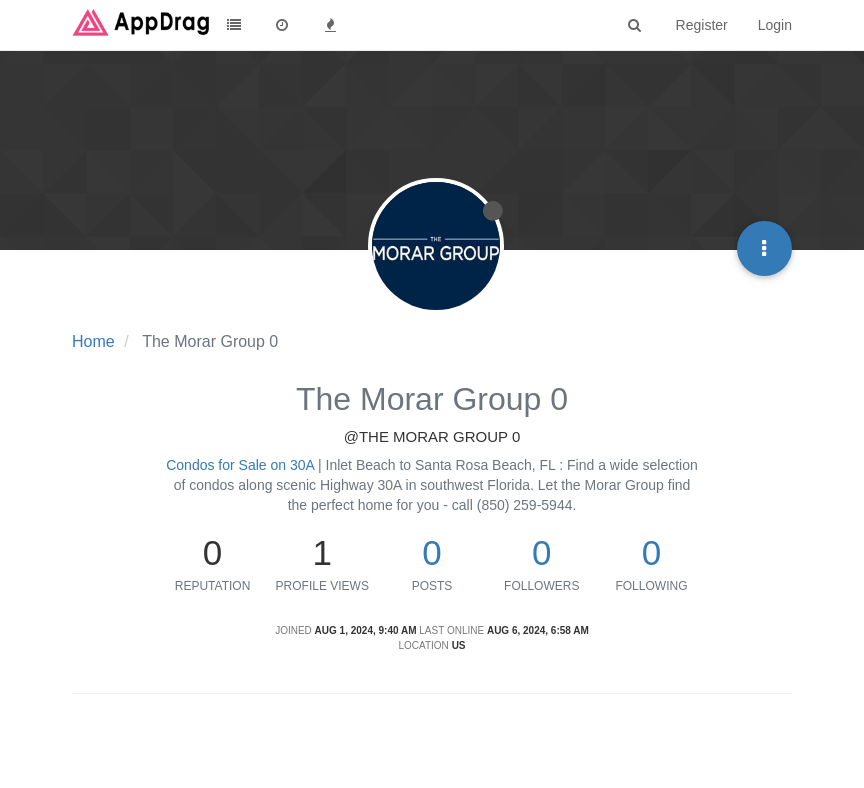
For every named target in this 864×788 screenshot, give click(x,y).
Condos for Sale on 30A (240, 465)
